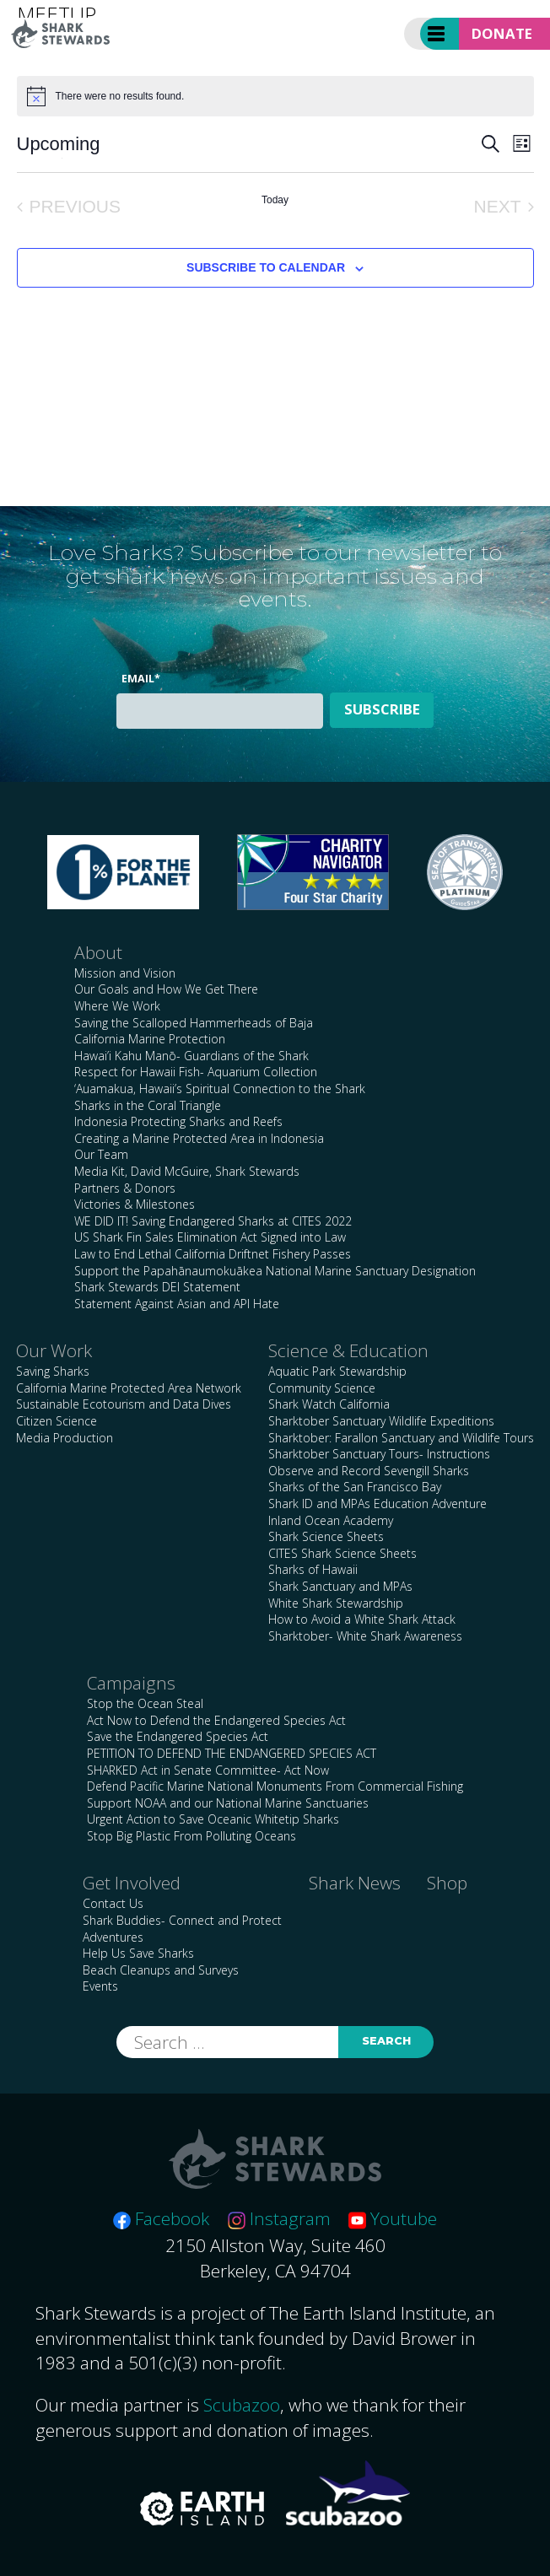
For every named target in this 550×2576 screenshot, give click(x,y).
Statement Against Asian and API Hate (176, 1304)
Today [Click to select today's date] (275, 200)
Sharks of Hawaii (313, 1569)
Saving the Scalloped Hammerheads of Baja (193, 1023)
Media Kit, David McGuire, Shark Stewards (186, 1171)
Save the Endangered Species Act (177, 1736)
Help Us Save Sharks (138, 1953)
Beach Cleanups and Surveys (161, 1970)
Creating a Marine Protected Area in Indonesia (199, 1138)
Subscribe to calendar (265, 267)
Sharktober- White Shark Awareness (365, 1636)
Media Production (64, 1438)
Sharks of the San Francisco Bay (354, 1487)
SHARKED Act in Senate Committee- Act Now (208, 1770)
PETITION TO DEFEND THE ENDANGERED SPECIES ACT (231, 1753)
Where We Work (117, 1006)
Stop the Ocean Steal (145, 1703)
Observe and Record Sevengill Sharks (368, 1471)
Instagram (279, 2218)
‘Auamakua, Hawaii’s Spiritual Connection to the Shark (219, 1089)
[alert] (275, 96)
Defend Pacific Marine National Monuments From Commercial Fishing (275, 1786)
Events (100, 1986)
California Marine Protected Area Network (128, 1388)
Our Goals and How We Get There (166, 989)
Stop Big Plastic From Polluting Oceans (191, 1836)
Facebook (161, 2218)
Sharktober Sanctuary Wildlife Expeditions (381, 1421)
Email (140, 678)
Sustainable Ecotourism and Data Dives (123, 1404)
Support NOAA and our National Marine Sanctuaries (228, 1803)
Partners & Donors (124, 1188)
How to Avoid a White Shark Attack (362, 1619)
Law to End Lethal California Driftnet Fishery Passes (212, 1254)
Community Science (321, 1388)
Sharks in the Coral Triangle (147, 1105)
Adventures (113, 1937)
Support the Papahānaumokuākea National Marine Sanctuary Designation (275, 1271)
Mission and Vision (124, 973)
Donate (502, 33)
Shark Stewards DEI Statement (157, 1287)
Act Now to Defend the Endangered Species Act (216, 1720)
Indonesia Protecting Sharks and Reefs (178, 1121)
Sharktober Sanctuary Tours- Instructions (379, 1454)
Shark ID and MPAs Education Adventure (377, 1503)
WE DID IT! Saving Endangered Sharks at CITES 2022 (213, 1221)
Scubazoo (241, 2405)
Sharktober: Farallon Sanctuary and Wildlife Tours (401, 1438)
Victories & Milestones (134, 1204)
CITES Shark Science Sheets (342, 1553)
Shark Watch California (329, 1404)
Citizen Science (56, 1421)
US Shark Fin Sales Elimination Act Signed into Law (210, 1237)
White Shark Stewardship (335, 1603)
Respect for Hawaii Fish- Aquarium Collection (195, 1072)
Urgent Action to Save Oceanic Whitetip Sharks (213, 1819)
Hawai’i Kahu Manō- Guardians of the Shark (191, 1056)
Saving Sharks (52, 1371)
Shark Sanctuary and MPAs (340, 1586)
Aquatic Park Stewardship (337, 1371)
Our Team (101, 1154)
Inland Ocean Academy (330, 1520)
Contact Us (113, 1903)
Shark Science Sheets (326, 1536)
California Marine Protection (149, 1039)
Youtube (392, 2218)
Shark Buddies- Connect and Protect (182, 1920)
